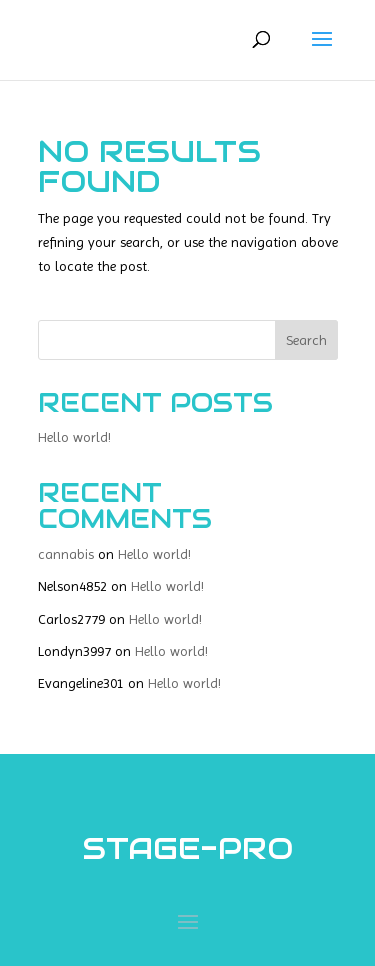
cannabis (66, 554)
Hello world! (74, 437)
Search (306, 340)
